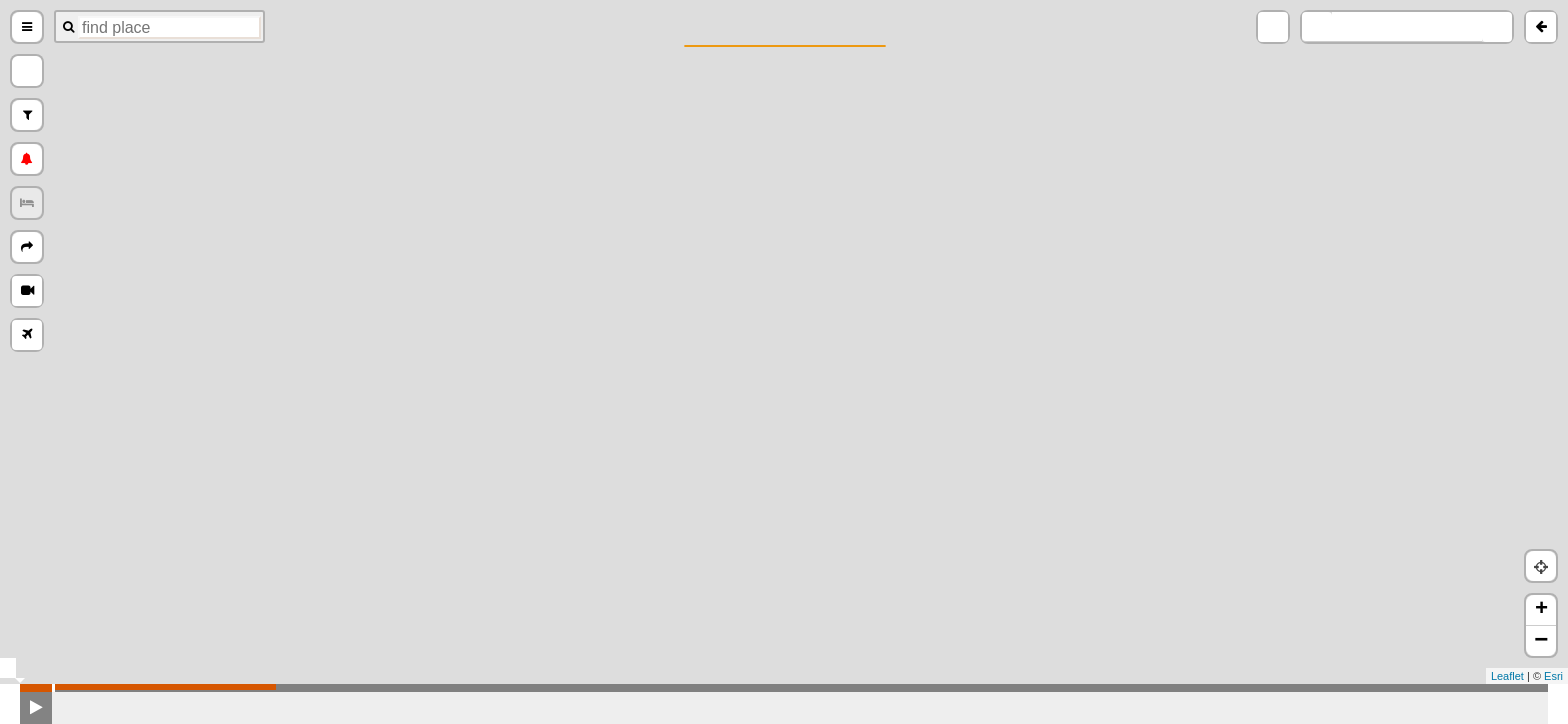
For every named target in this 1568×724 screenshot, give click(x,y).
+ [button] (1541, 610)
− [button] (1541, 641)
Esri (1553, 676)
